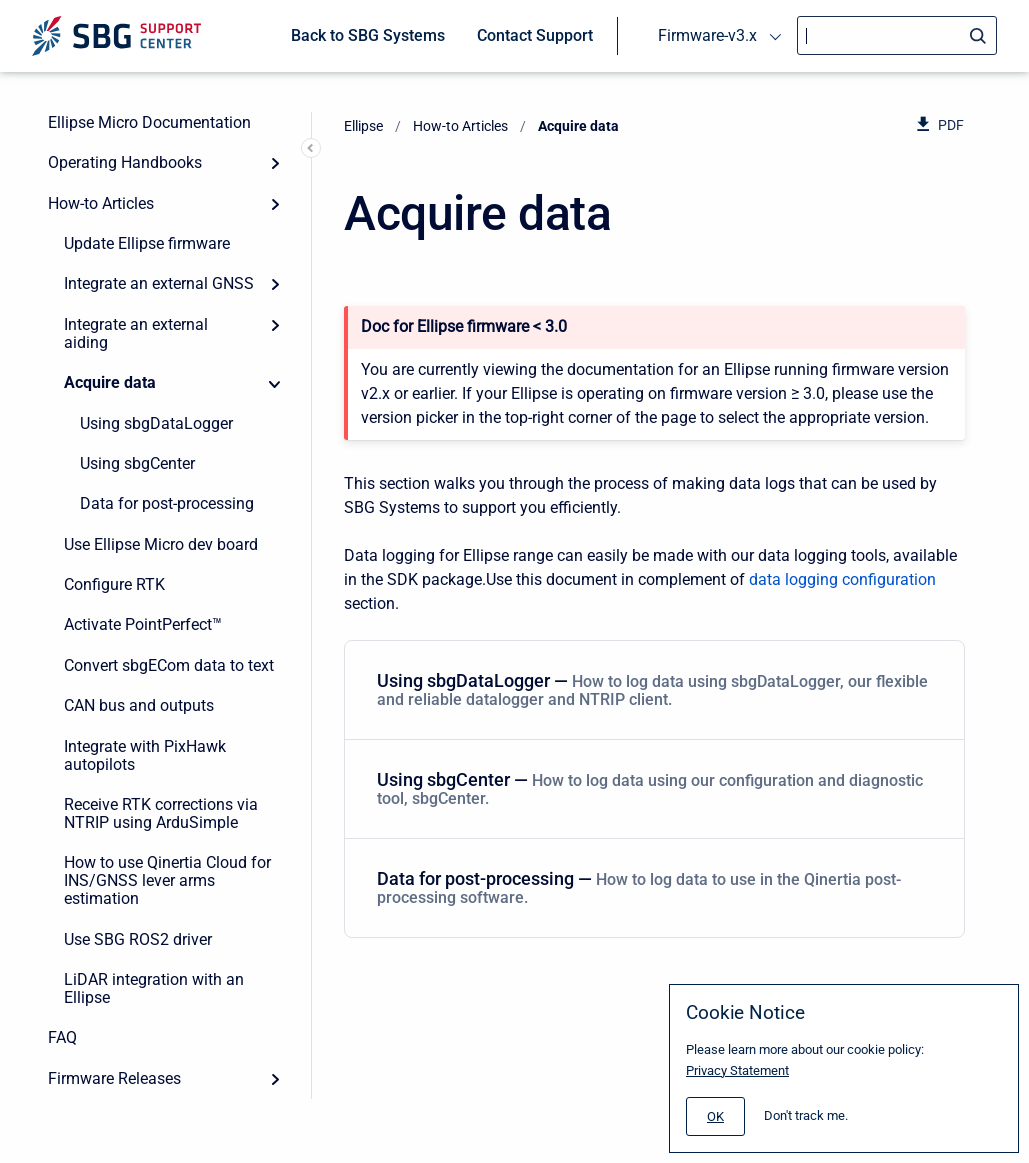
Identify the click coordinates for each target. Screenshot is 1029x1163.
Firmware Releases (114, 1078)
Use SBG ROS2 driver (138, 939)
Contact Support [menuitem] (535, 35)
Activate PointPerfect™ (143, 624)
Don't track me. (806, 1115)
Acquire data (110, 382)
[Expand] (275, 163)
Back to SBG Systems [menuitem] (368, 35)
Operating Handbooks (125, 162)
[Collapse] (275, 383)
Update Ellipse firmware (147, 243)
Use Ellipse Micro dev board (161, 544)
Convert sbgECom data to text (169, 665)
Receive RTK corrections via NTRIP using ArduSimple (161, 813)
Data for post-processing (167, 503)
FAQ (62, 1037)
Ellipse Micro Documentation (149, 122)
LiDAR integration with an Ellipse (154, 988)
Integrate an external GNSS (159, 283)
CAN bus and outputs (139, 705)
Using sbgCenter (137, 463)
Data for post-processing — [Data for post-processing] (650, 887)
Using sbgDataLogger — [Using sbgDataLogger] (652, 689)
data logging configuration (842, 579)
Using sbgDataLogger (156, 423)
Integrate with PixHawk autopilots (145, 755)
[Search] (897, 35)
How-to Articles (101, 203)
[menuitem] (654, 690)
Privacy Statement (737, 1070)
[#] (715, 1116)
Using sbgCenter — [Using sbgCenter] (650, 788)
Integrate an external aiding (136, 333)
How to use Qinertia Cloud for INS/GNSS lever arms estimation (167, 880)
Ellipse (363, 126)
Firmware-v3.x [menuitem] (707, 35)
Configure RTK (114, 584)
